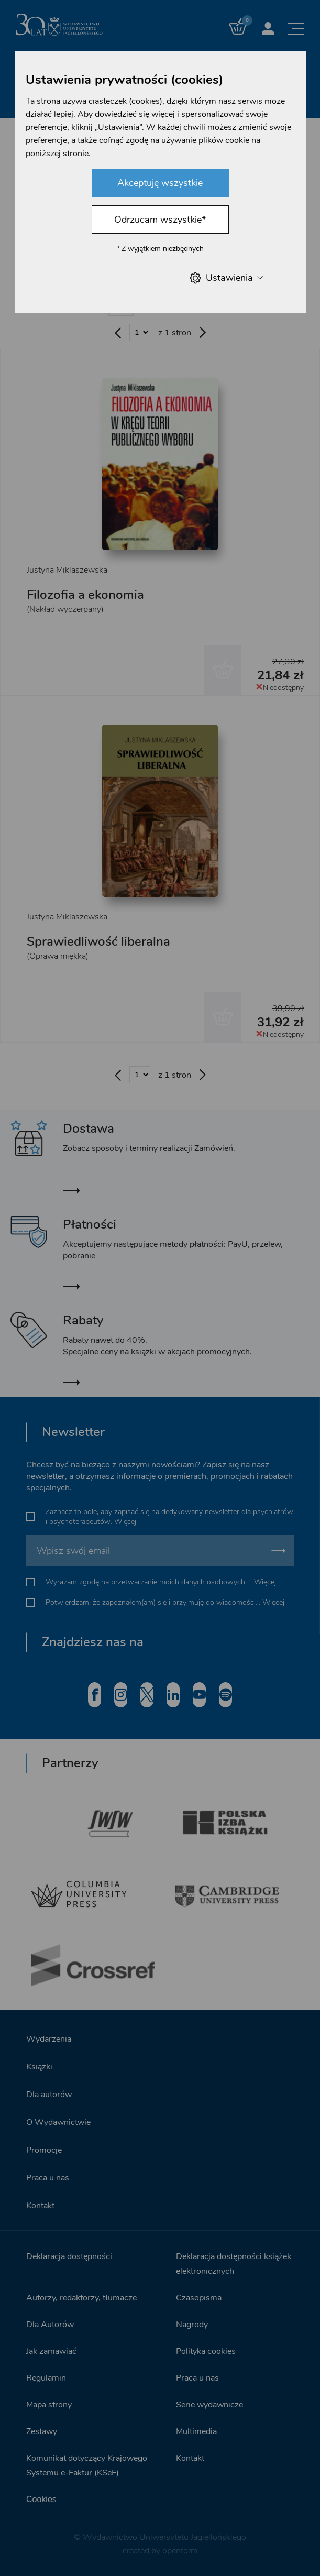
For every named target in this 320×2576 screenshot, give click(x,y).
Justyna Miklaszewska (67, 570)
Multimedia (196, 2431)
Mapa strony (49, 2404)
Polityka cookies (206, 2351)
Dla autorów (49, 2094)
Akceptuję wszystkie (160, 183)
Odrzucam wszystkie (160, 219)
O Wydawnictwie (58, 2122)
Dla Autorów (50, 2324)
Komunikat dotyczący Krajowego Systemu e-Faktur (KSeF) (86, 2465)
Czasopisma (199, 2298)
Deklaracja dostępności (69, 2256)
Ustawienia (226, 277)
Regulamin (46, 2378)
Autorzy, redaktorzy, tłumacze (81, 2298)
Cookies (41, 2499)
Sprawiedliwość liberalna (98, 941)
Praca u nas (47, 2178)
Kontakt (40, 2205)
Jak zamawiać (51, 2351)
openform (179, 2551)
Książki (39, 2067)
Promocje (44, 2150)
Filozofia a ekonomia (85, 594)
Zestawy (41, 2431)
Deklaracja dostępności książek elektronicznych (233, 2264)
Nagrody (192, 2324)
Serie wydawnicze (209, 2404)
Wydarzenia (48, 2039)
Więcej (125, 1522)
